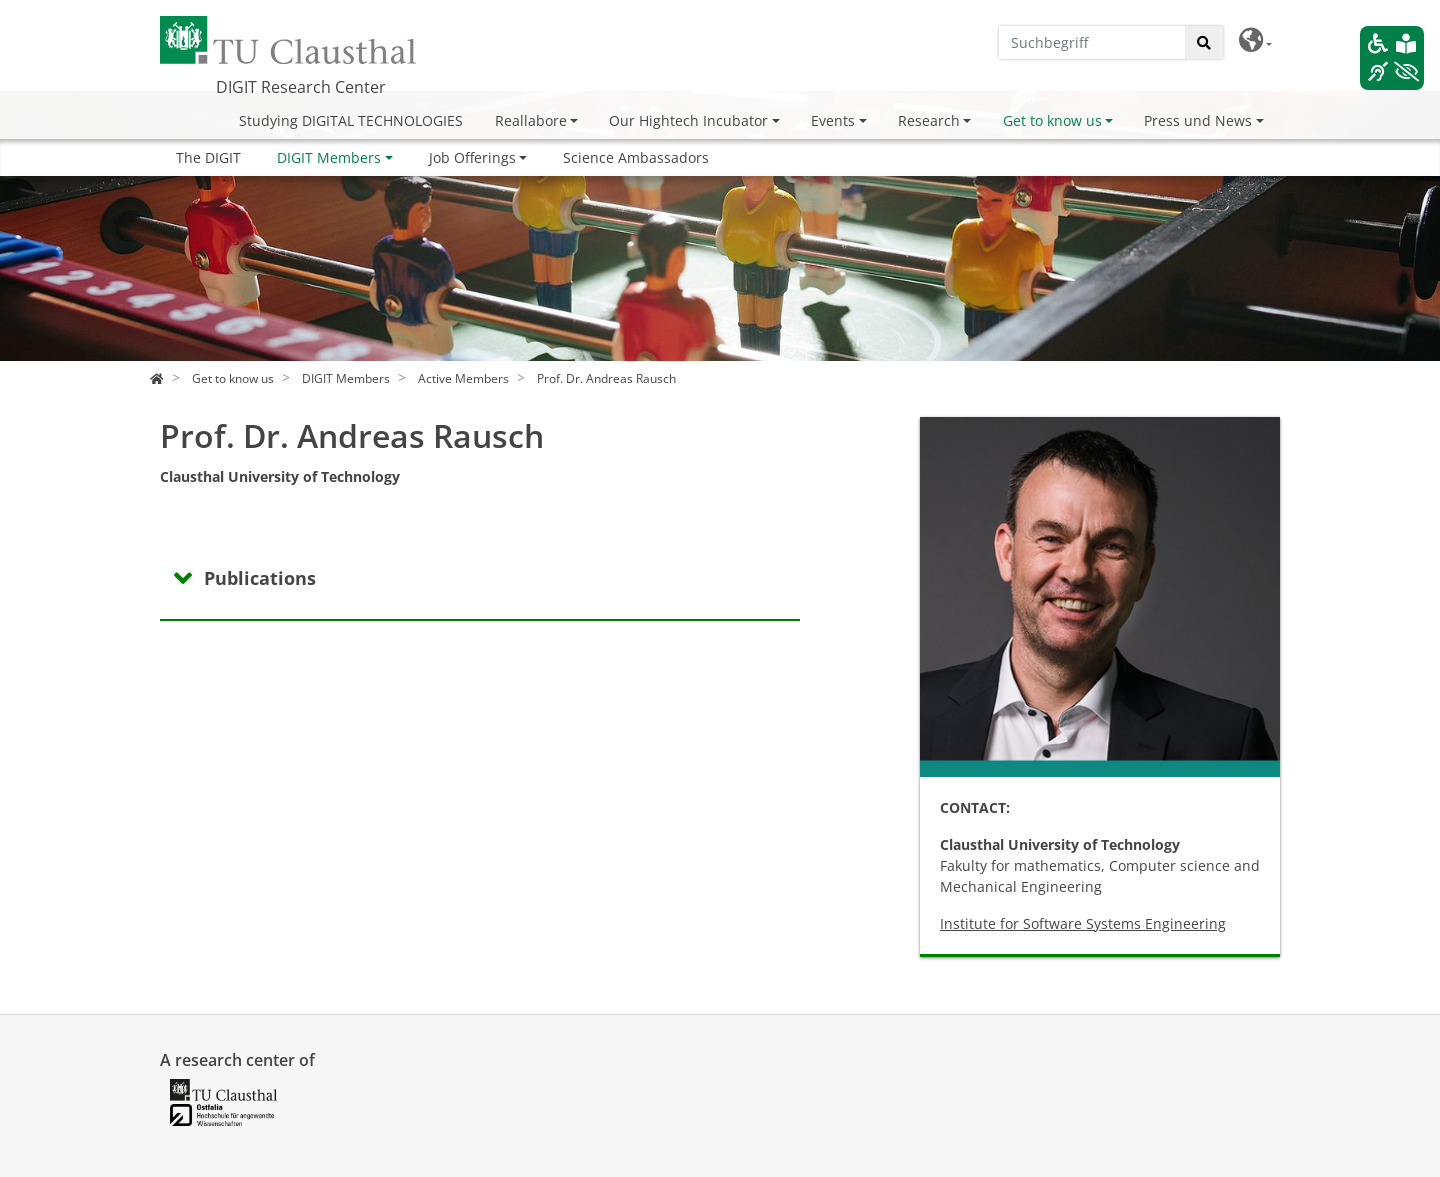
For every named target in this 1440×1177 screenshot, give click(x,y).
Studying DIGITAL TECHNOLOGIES (351, 120)
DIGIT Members (329, 157)
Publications (260, 578)
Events (833, 120)
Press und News (1198, 120)
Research (929, 120)
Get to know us (1052, 120)
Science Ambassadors (636, 157)
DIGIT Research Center (301, 87)
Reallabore (531, 120)
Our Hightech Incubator (688, 120)
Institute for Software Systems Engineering (1083, 923)
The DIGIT (208, 157)
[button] (1255, 40)
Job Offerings (472, 157)
